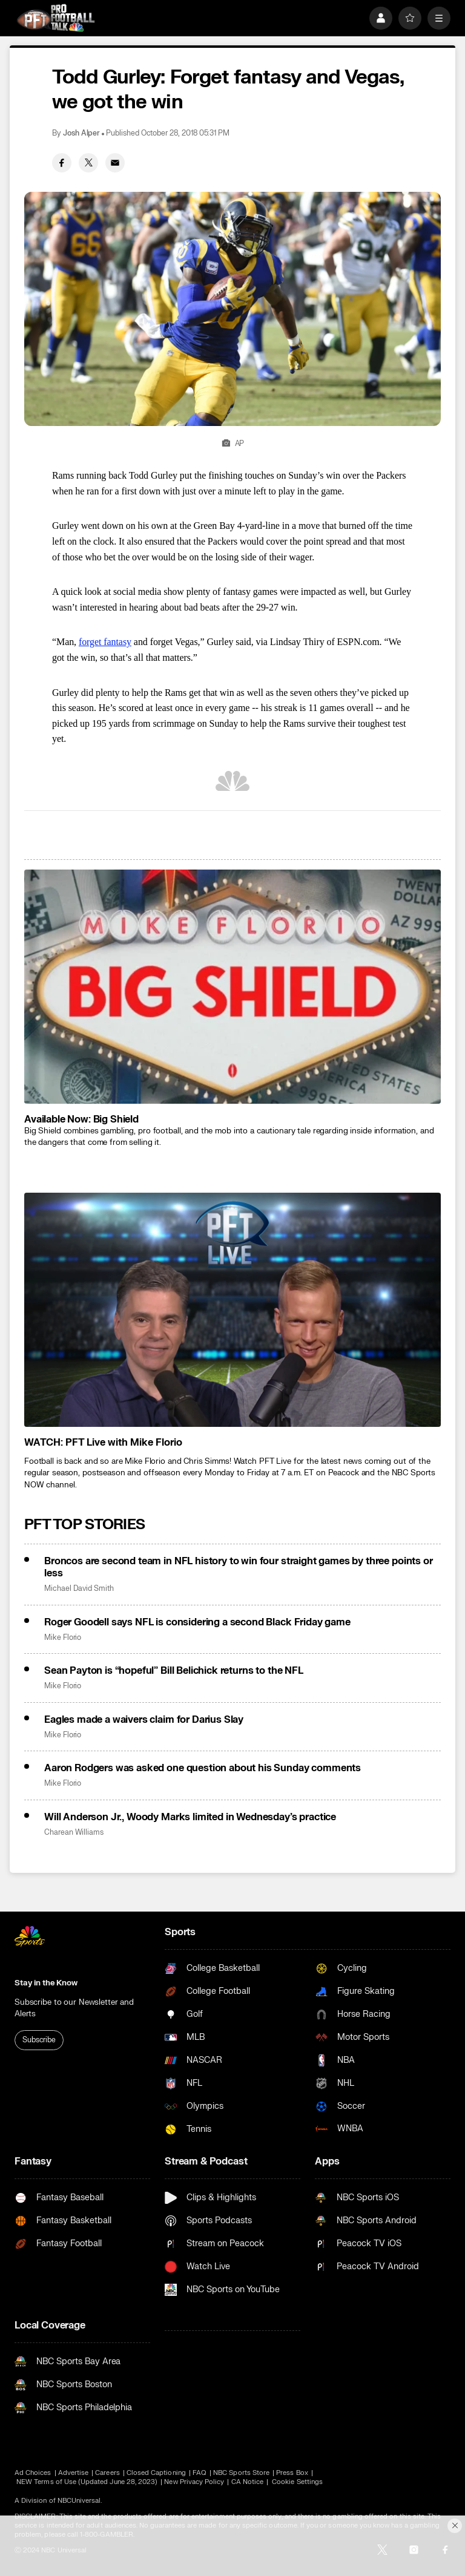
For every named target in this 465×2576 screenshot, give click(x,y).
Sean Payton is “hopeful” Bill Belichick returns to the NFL (173, 1671)
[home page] (56, 18)
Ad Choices (33, 2472)
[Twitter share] (88, 162)
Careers (107, 2472)
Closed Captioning (156, 2472)
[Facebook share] (61, 162)
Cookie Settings (297, 2481)
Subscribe (39, 2040)
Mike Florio (62, 1637)
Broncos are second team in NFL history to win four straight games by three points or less (238, 1567)
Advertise (73, 2472)
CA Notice (247, 2481)
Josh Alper (81, 133)
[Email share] (115, 162)
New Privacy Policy (194, 2481)
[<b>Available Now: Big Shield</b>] (232, 987)
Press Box (292, 2472)
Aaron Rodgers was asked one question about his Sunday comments (202, 1768)
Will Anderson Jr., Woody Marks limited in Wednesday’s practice (190, 1817)
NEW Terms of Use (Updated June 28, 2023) (86, 2481)
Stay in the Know (46, 1983)
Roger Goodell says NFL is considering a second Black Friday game (197, 1622)
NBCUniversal (79, 2500)
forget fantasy (105, 642)
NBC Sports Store (241, 2472)
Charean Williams (74, 1832)
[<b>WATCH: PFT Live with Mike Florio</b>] (232, 1310)
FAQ (199, 2472)
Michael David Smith (79, 1588)
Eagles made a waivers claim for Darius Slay (143, 1720)
